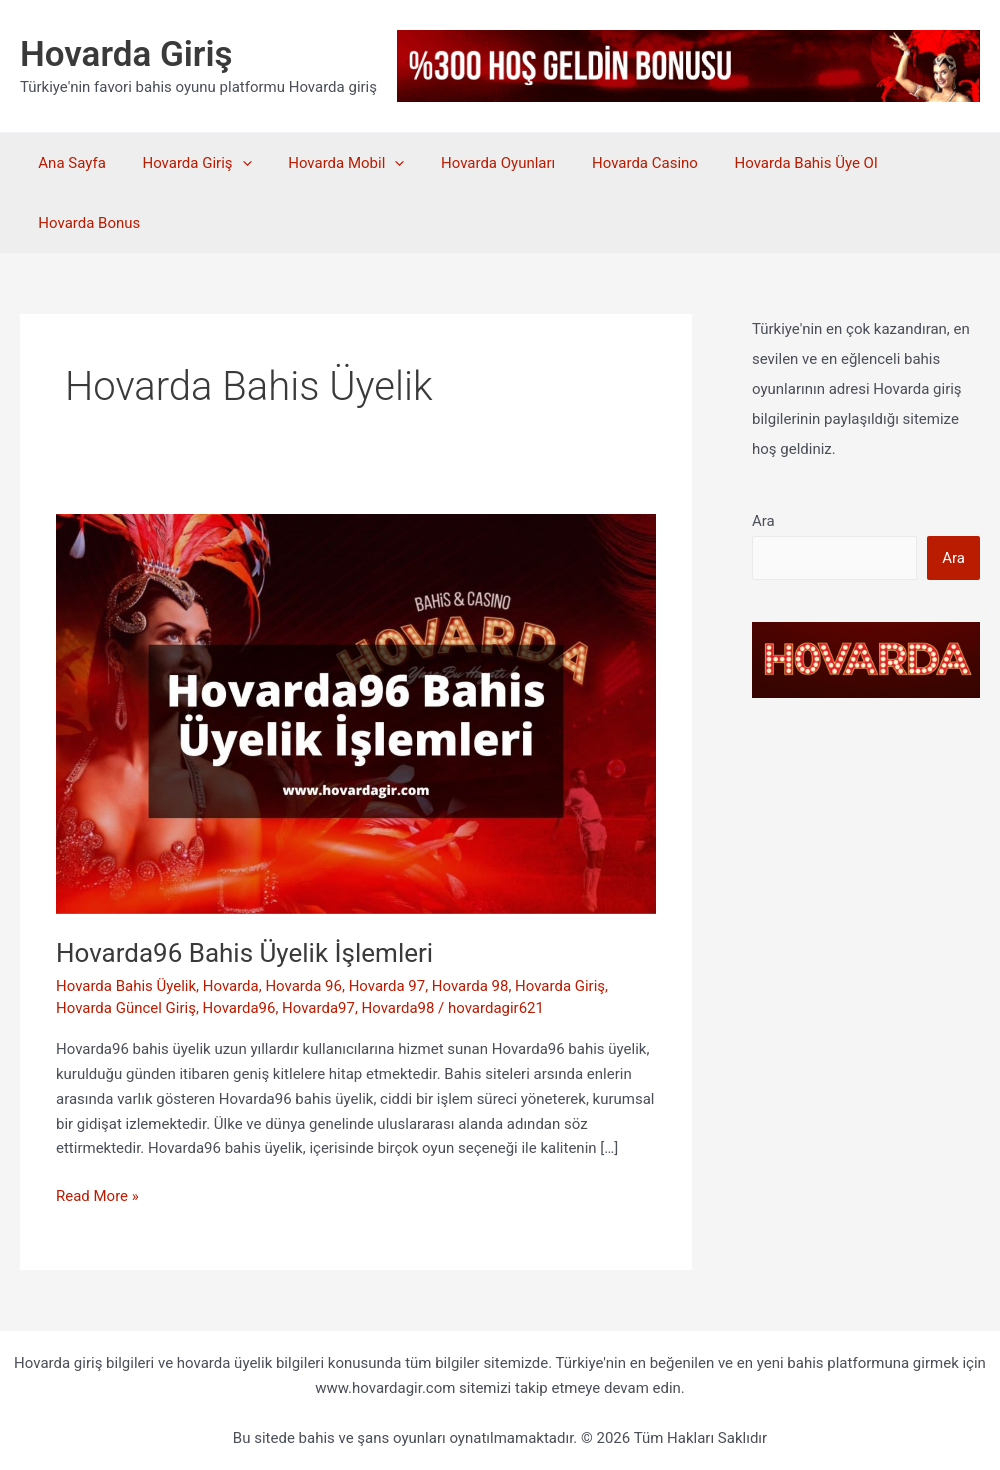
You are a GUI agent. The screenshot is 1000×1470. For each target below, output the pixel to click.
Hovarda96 (239, 1008)
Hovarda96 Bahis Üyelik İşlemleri (244, 953)
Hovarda (231, 986)
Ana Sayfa (68, 163)
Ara (763, 521)
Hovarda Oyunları (475, 163)
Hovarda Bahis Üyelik (126, 986)
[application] (232, 163)
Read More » (97, 1196)
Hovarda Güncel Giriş (126, 1008)
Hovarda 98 (470, 986)
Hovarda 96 (304, 986)
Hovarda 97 (387, 986)
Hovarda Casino (615, 163)
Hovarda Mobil (330, 163)
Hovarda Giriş (126, 54)
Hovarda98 (398, 1008)
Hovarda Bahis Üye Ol (769, 163)
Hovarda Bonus (89, 223)
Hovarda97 (318, 1008)
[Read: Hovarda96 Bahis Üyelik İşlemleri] (356, 713)
